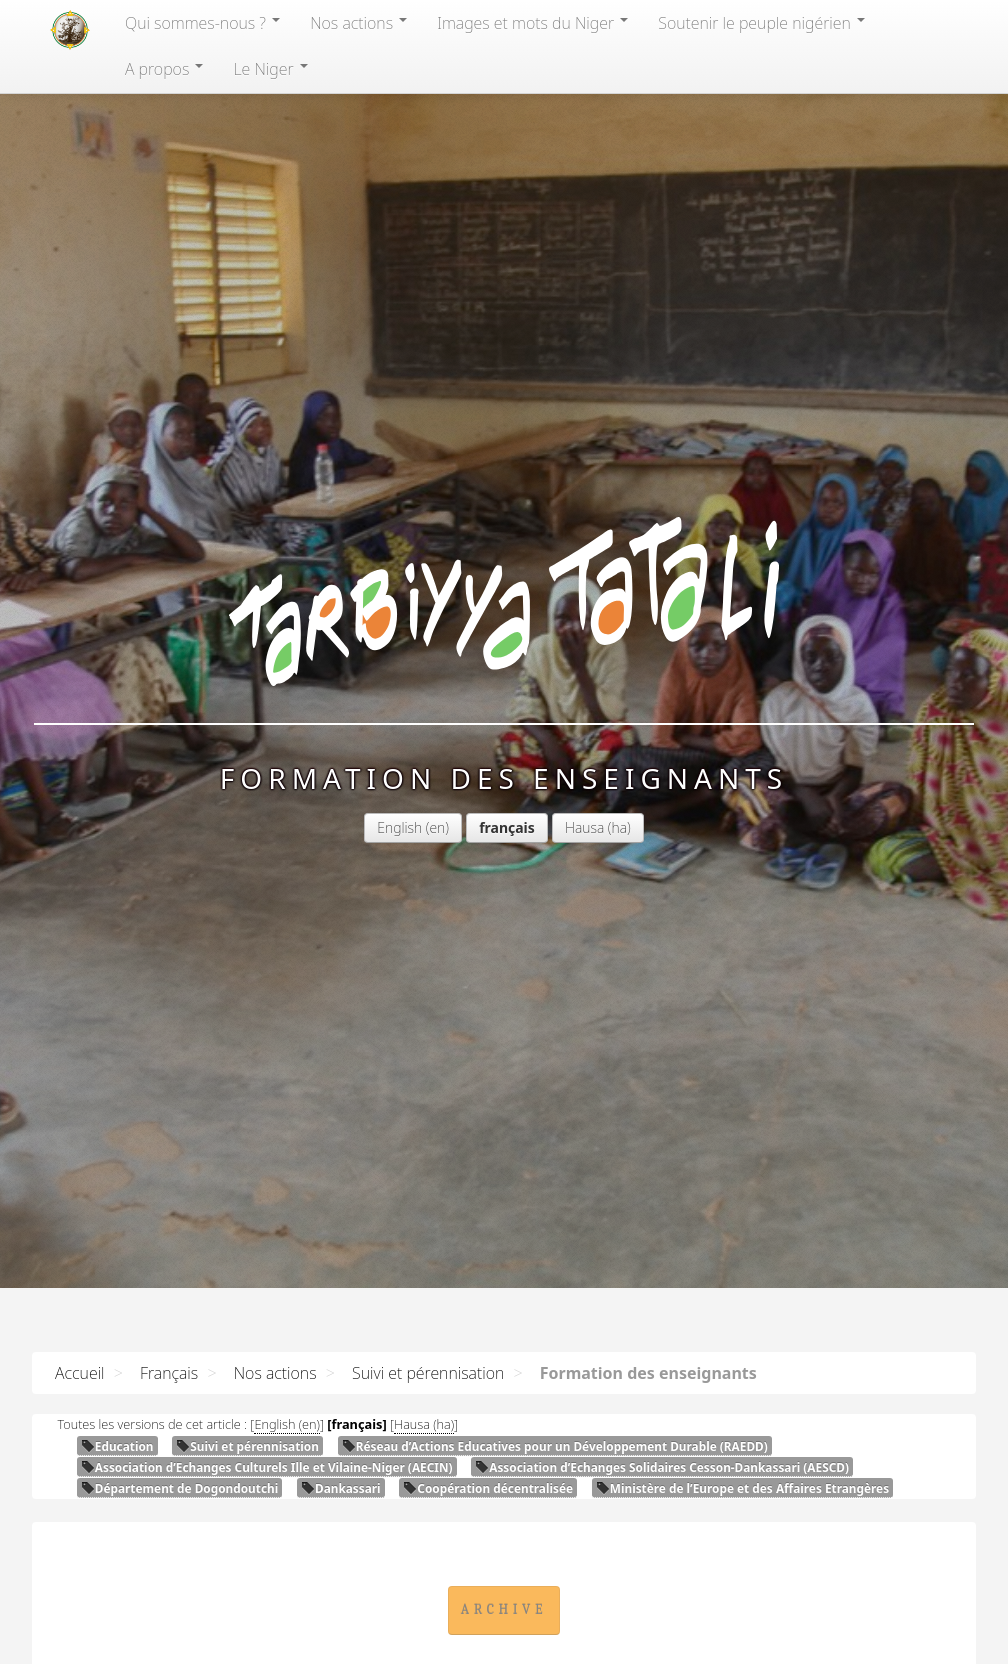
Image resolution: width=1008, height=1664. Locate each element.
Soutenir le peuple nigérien (761, 23)
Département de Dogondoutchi (180, 1488)
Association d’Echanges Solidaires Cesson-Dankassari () (662, 1467)
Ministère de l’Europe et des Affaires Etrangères (742, 1488)
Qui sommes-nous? (202, 23)
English (399, 827)
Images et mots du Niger (532, 23)
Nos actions (358, 23)
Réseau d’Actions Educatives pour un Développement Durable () (555, 1446)
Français (169, 1373)
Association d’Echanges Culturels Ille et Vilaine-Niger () (267, 1467)
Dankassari (341, 1488)
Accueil (80, 1373)
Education (117, 1446)
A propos (164, 69)
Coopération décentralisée (488, 1488)
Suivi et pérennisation (428, 1373)
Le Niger (270, 69)
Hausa (584, 827)
